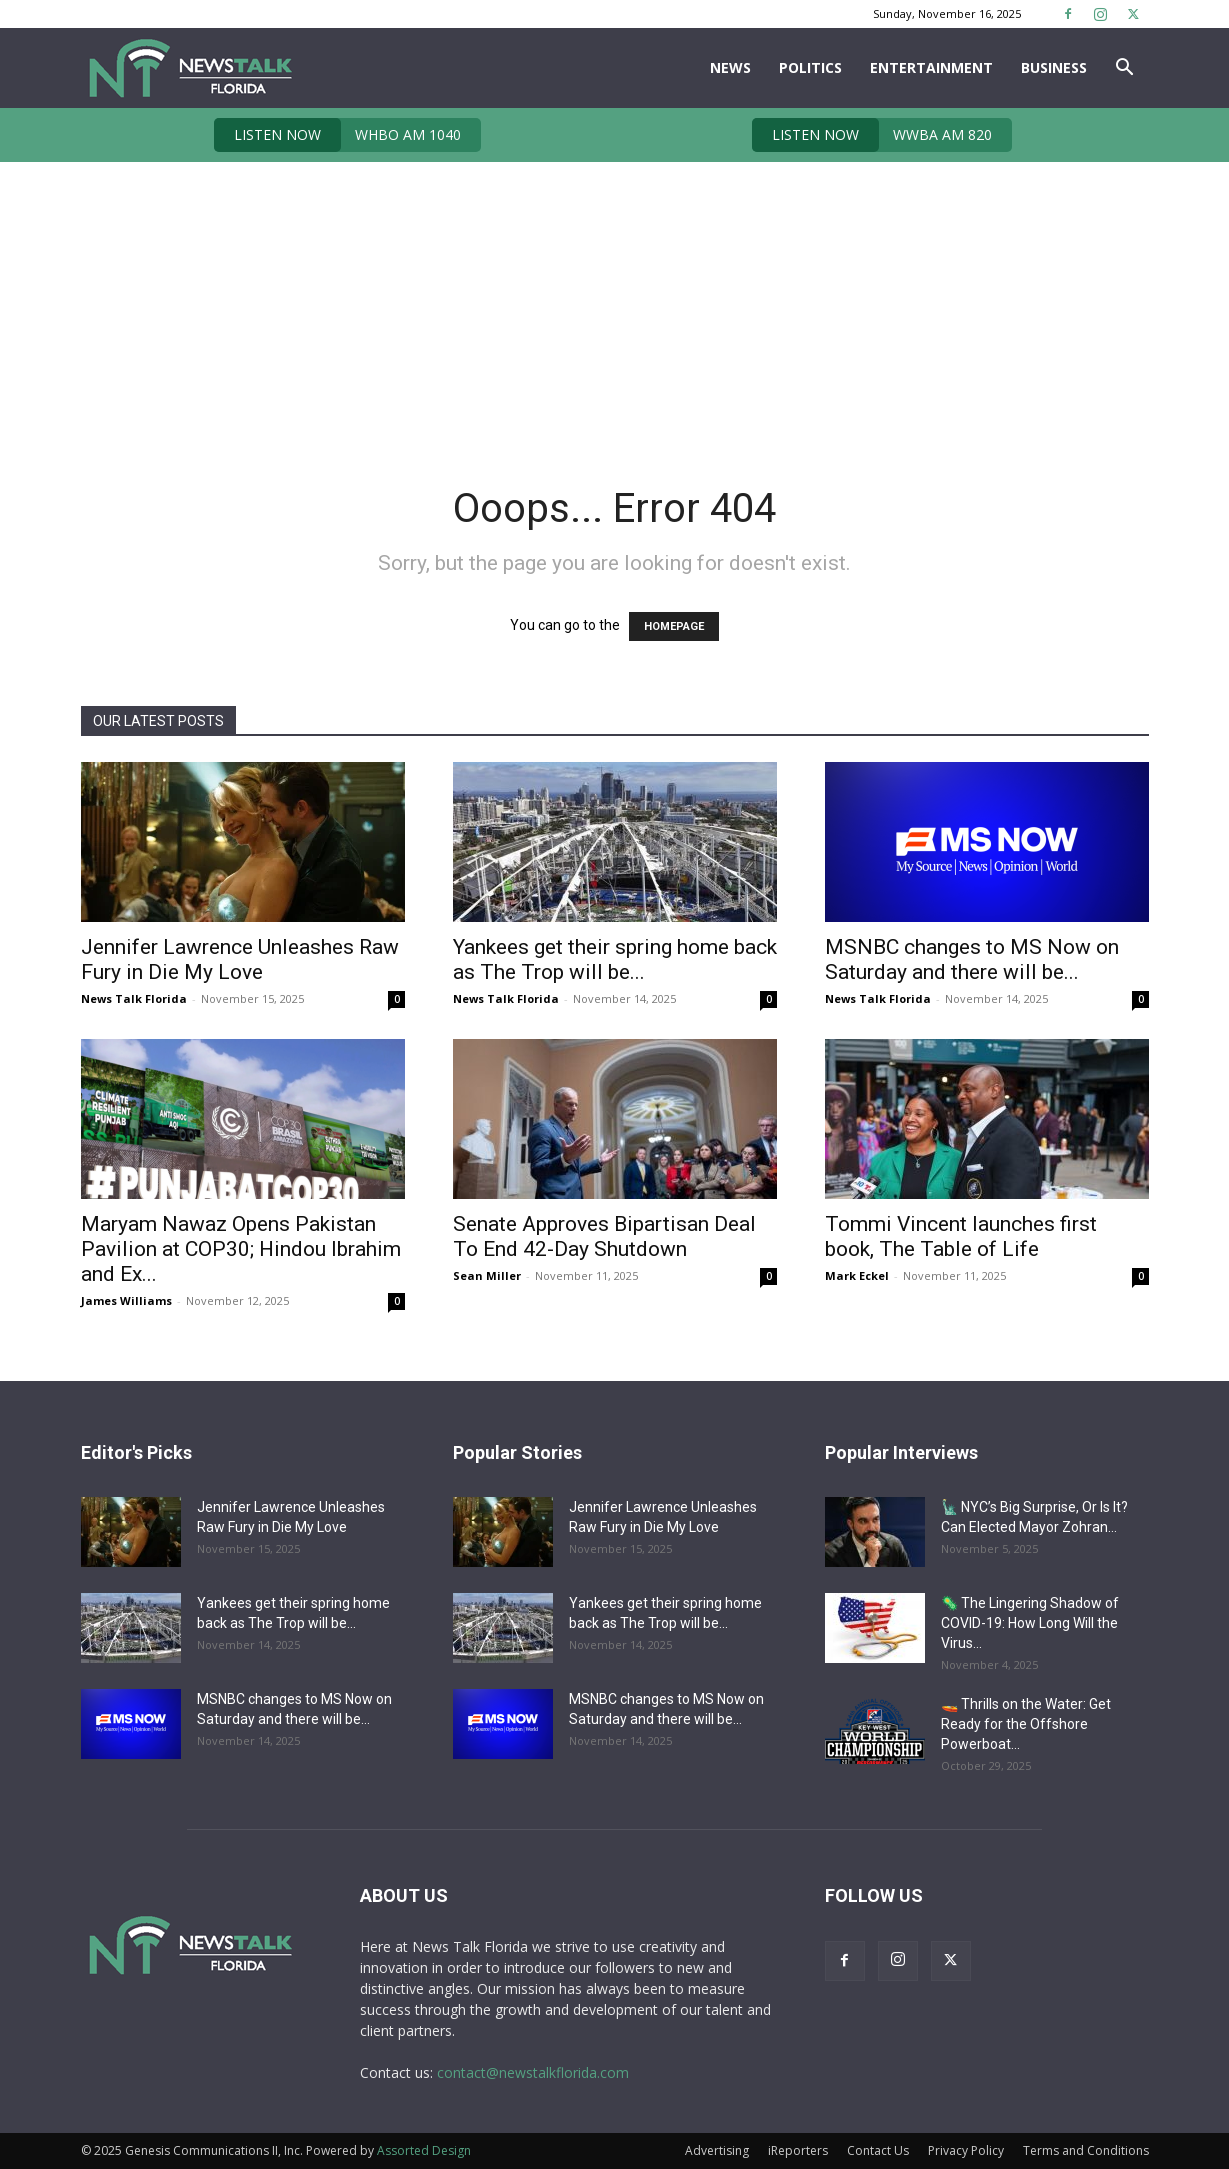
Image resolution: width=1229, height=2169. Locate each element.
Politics (810, 67)
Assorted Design (424, 2150)
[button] (1125, 69)
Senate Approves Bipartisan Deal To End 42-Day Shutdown (604, 1236)
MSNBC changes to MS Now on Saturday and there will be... (972, 959)
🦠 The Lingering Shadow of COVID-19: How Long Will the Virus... (1030, 1623)
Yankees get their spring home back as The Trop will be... (615, 959)
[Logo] (189, 68)
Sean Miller (487, 1275)
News (730, 67)
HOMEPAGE (674, 626)
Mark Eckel (857, 1275)
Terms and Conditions (1086, 2150)
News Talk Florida (134, 998)
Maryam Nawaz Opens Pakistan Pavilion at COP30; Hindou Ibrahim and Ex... (241, 1249)
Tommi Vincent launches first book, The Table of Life (961, 1236)
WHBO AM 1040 (337, 135)
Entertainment (931, 67)
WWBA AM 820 (872, 135)
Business (1054, 67)
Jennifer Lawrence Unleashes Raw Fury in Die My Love (240, 959)
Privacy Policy (966, 2150)
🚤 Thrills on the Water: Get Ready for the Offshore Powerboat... (1026, 1724)
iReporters (798, 2150)
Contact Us (878, 2150)
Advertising (717, 2150)
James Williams (126, 1300)
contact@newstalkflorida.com (533, 2072)
